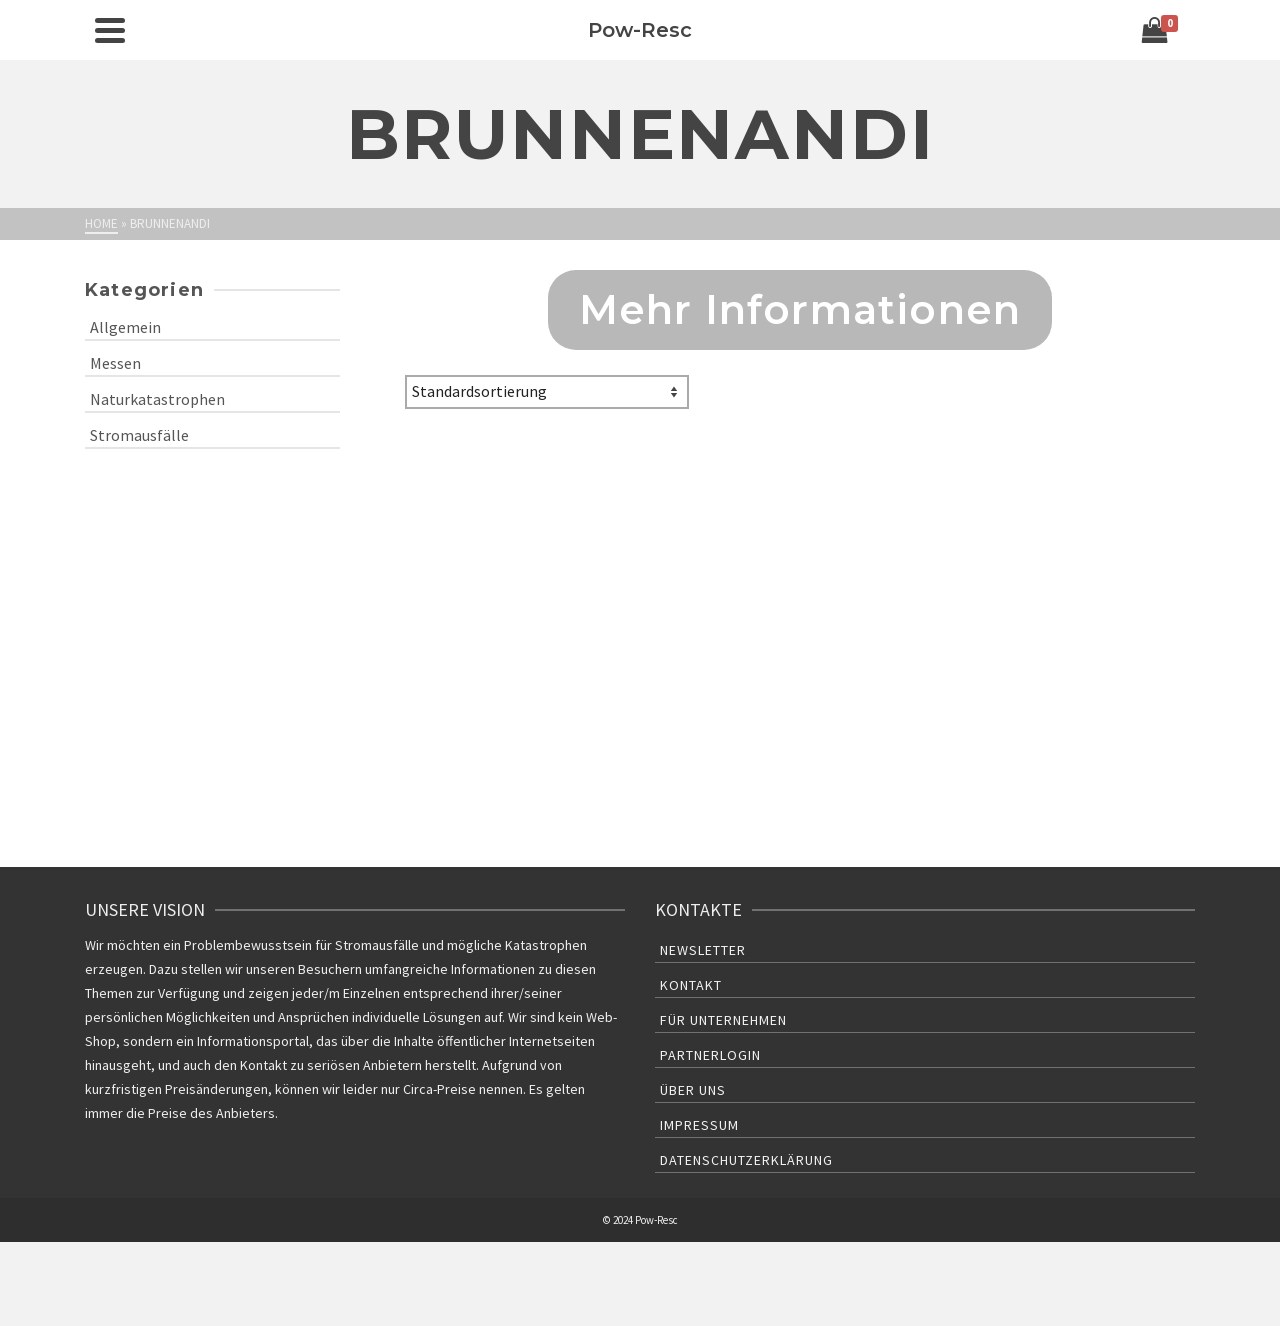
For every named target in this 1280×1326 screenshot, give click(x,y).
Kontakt (691, 985)
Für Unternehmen (723, 1020)
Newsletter (703, 950)
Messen (115, 363)
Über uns (693, 1090)
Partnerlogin (710, 1055)
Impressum (699, 1125)
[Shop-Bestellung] (547, 392)
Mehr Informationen (800, 309)
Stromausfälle (139, 435)
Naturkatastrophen (157, 399)
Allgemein (125, 327)
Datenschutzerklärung (746, 1160)
